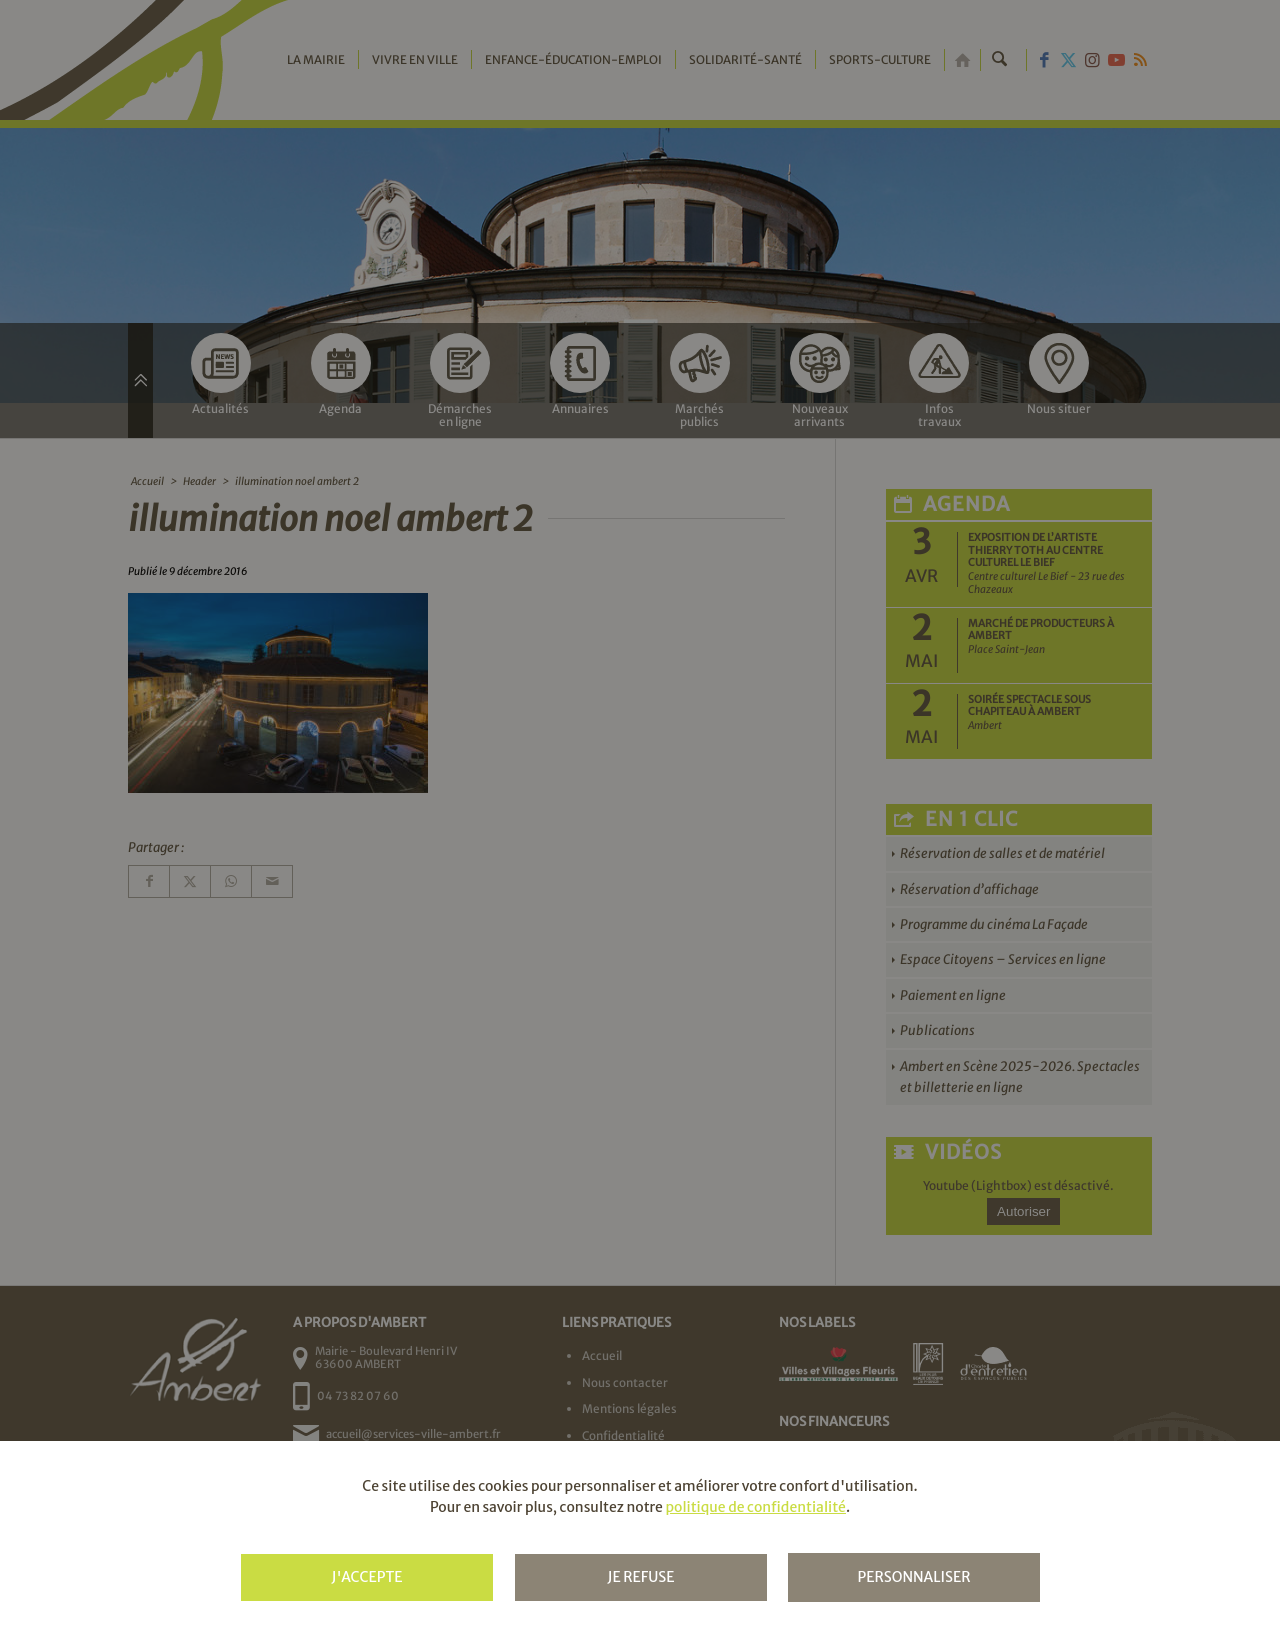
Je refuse (640, 1577)
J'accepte (366, 1577)
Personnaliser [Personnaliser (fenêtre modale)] (913, 1577)
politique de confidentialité (755, 1507)
